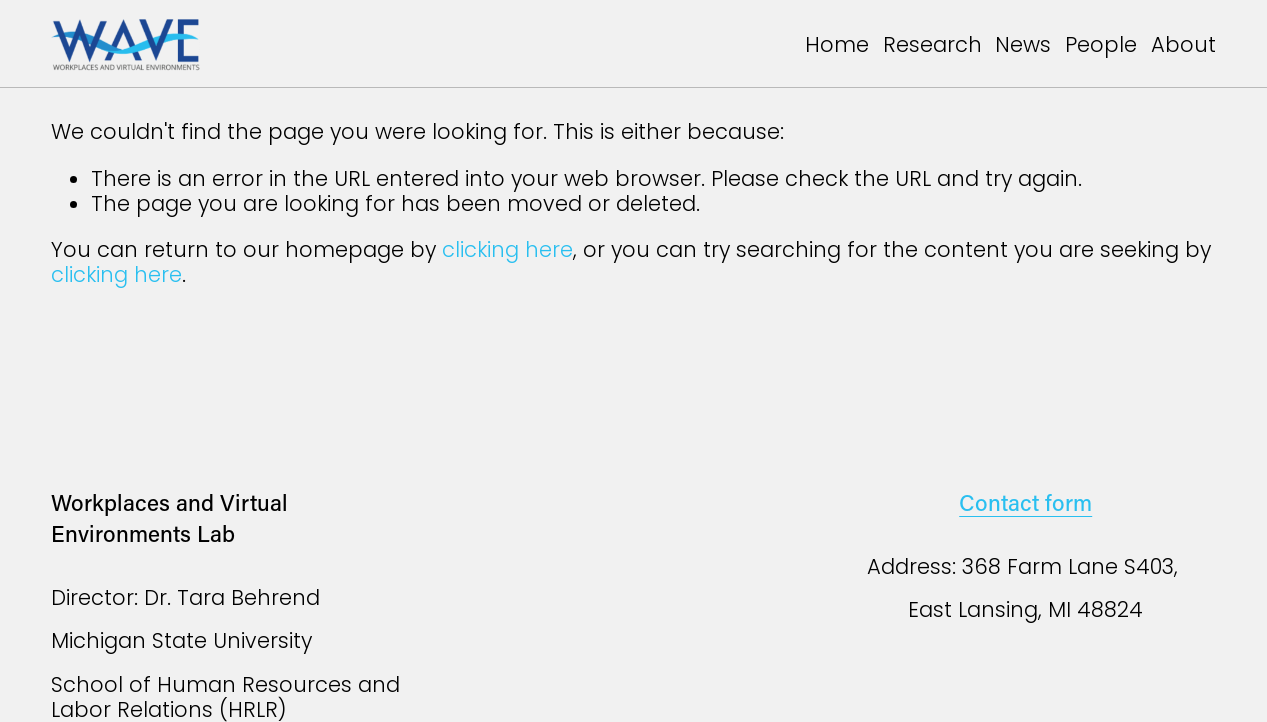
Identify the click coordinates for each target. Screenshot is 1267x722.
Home (837, 44)
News (1023, 44)
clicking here (507, 249)
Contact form (1025, 502)
